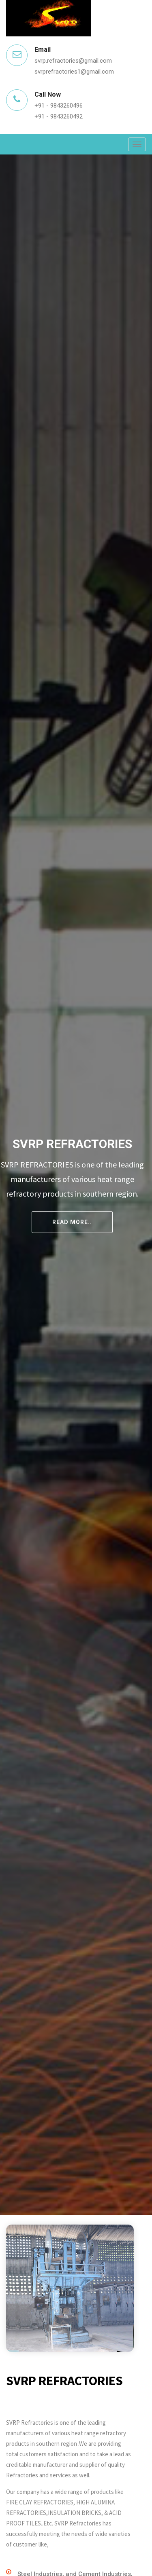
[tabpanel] (76, 1184)
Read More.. (72, 1222)
